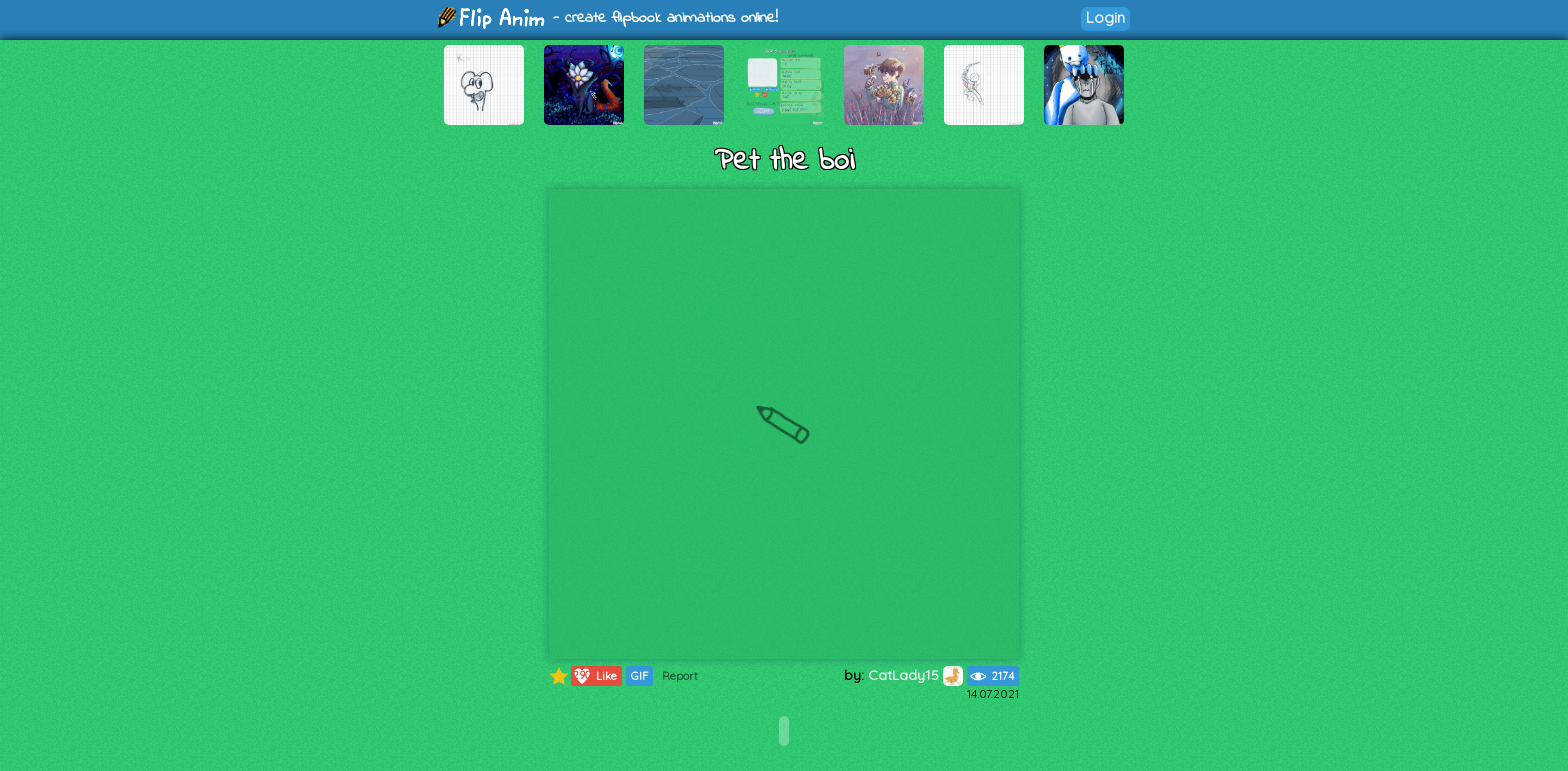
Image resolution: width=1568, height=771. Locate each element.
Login (1105, 17)
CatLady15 (915, 675)
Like (594, 676)
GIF (639, 676)
